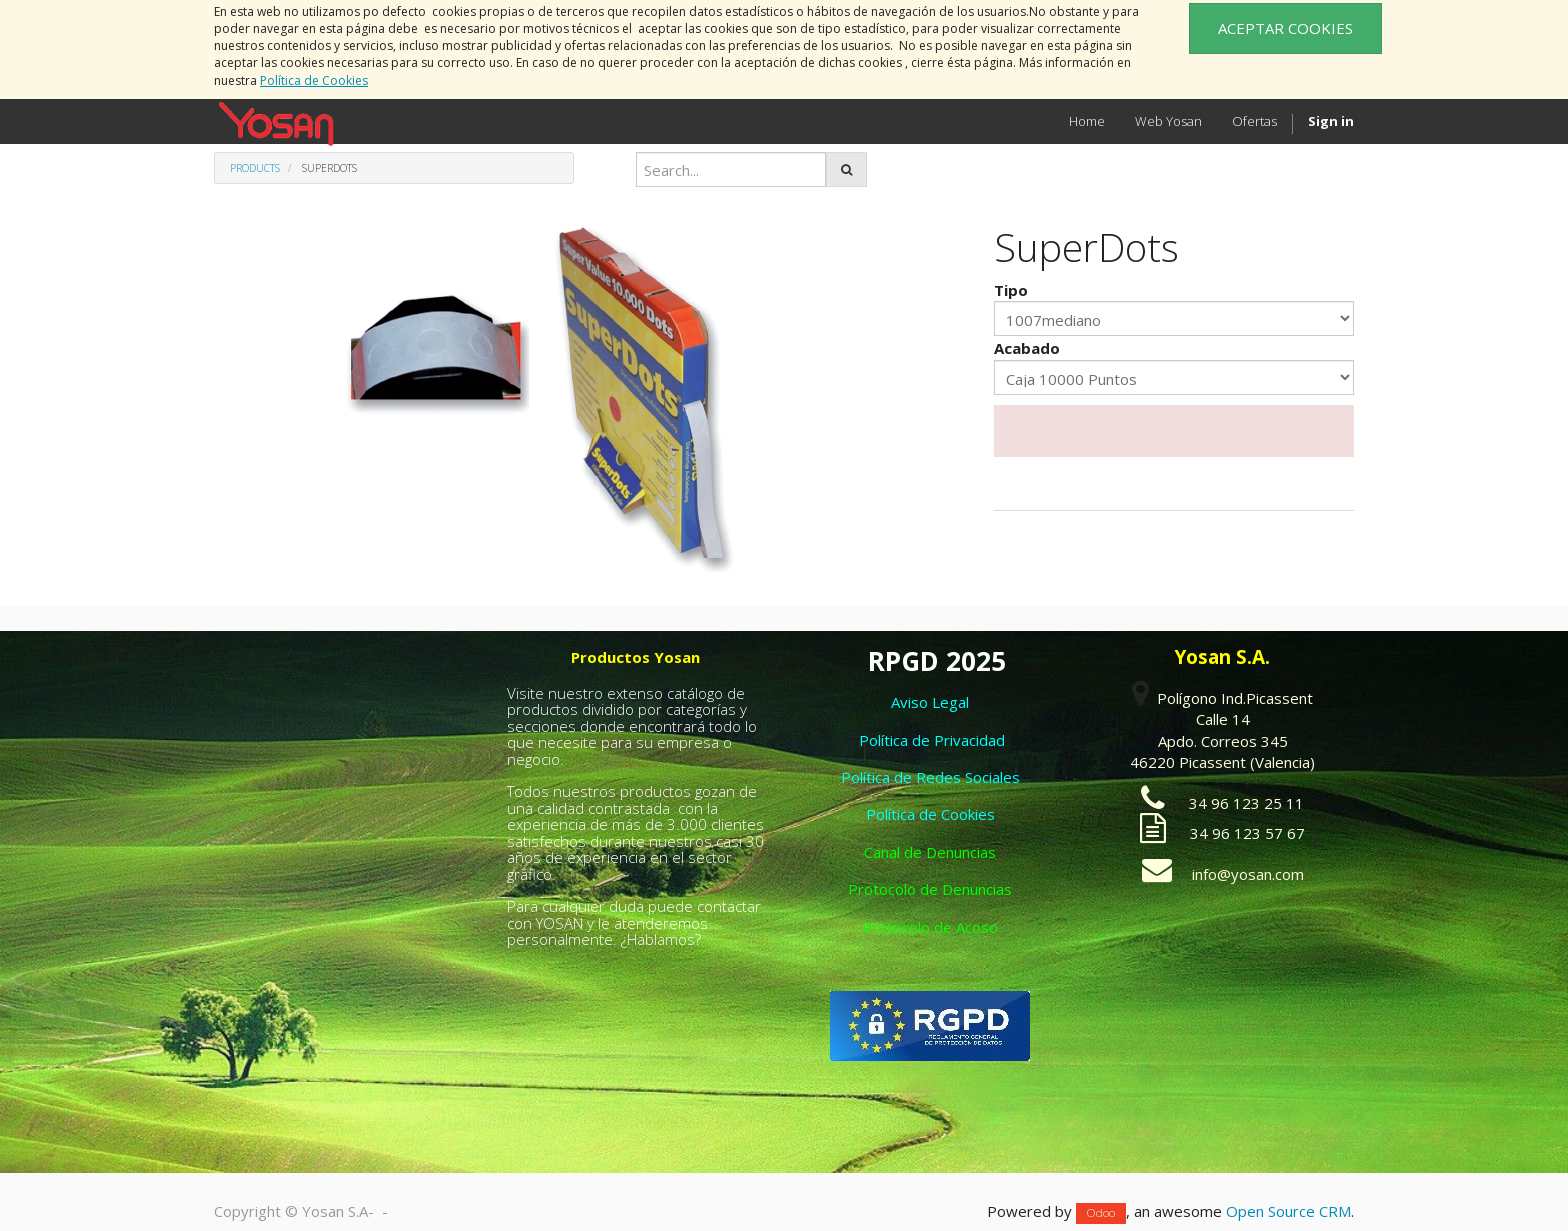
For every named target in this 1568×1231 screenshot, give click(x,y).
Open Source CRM (1288, 1211)
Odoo (1101, 1212)
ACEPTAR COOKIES (1285, 28)
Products (255, 168)
